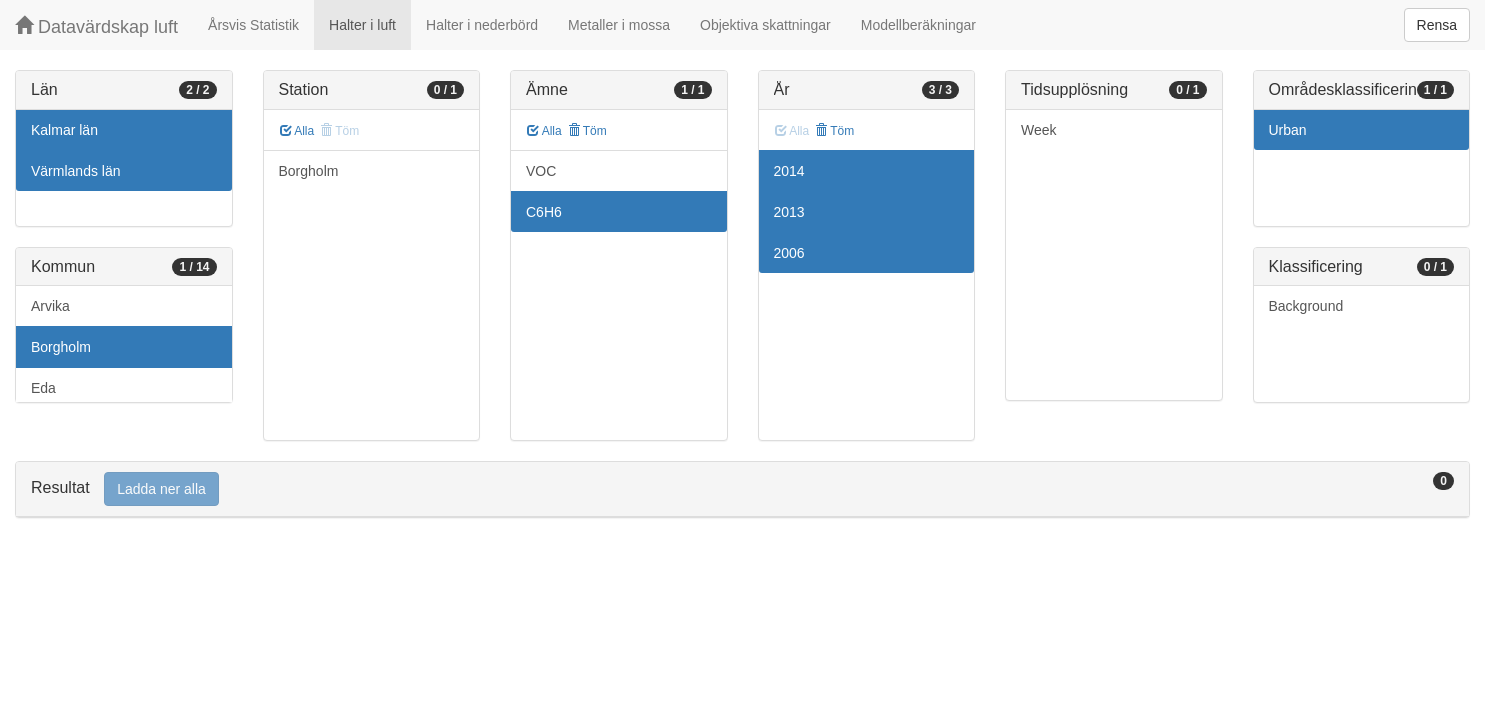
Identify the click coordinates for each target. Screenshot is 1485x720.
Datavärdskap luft (96, 26)
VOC (541, 171)
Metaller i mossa (619, 25)
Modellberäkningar (918, 25)
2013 (789, 212)
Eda (43, 388)
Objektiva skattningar (765, 25)
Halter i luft (362, 25)
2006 (789, 253)
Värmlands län (76, 171)
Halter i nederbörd (482, 25)
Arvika (50, 306)
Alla (297, 131)
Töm (587, 131)
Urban (1288, 130)
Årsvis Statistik (253, 25)
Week (1039, 130)
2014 (789, 171)
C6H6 (544, 212)
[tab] (742, 489)
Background (1306, 306)
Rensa (1437, 25)
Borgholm (61, 347)
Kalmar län (64, 130)
